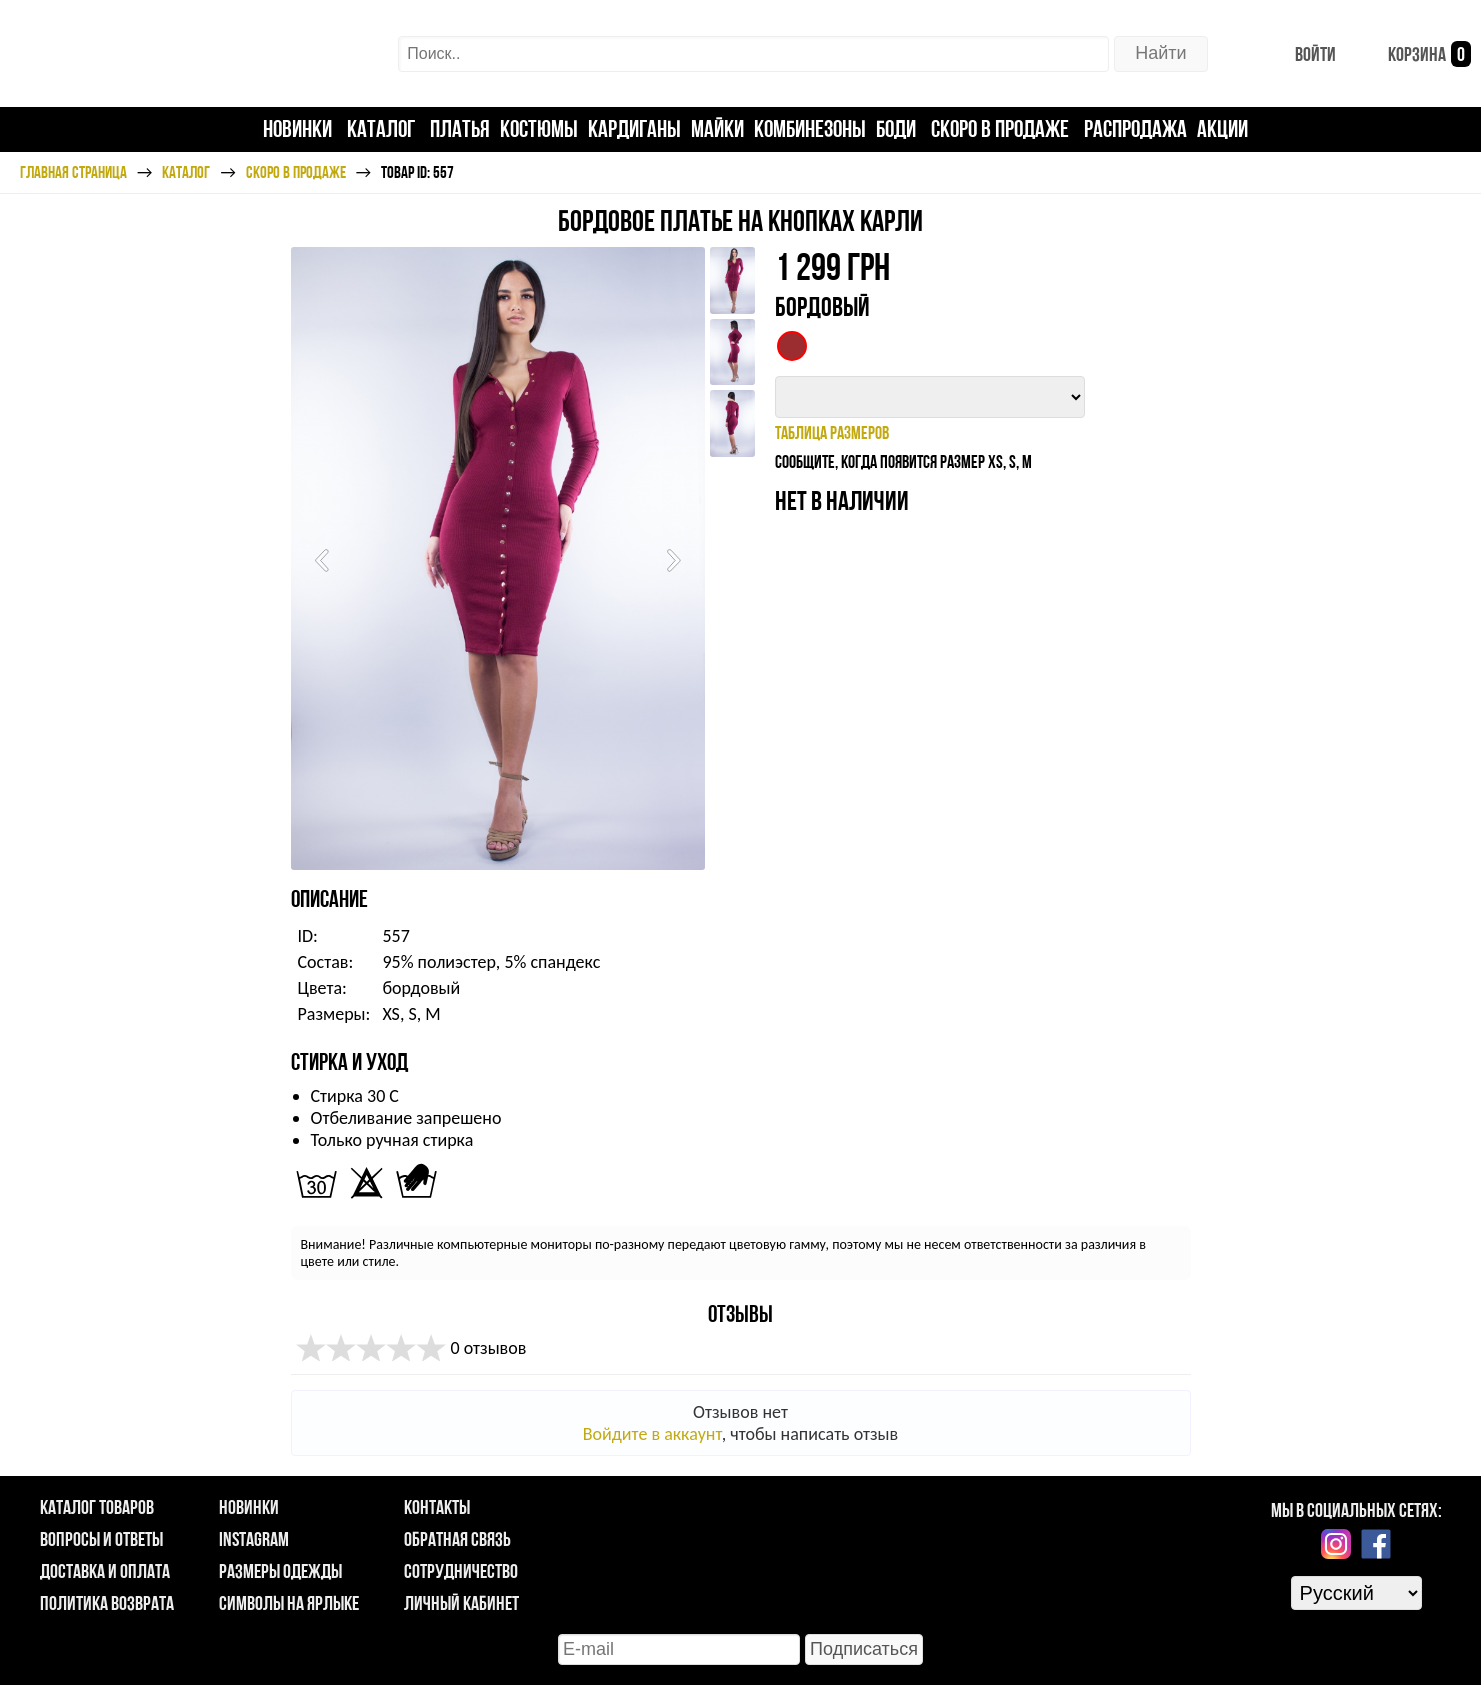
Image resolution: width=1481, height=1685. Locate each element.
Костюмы (539, 128)
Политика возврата (107, 1603)
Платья (460, 128)
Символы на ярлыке (289, 1603)
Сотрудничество (461, 1571)
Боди (896, 128)
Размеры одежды (280, 1571)
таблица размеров (832, 432)
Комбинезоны (810, 128)
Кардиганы (634, 128)
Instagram (254, 1539)
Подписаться (864, 1649)
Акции (1222, 128)
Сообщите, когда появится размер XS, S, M (903, 461)
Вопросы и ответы (101, 1539)
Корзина (1413, 54)
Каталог (381, 128)
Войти (1299, 54)
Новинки (297, 128)
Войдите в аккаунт (652, 1434)
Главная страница (73, 172)
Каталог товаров (97, 1507)
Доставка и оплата (105, 1571)
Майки (717, 128)
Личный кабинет (461, 1603)
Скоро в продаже (1000, 128)
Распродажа (1135, 128)
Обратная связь (457, 1539)
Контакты (437, 1507)
